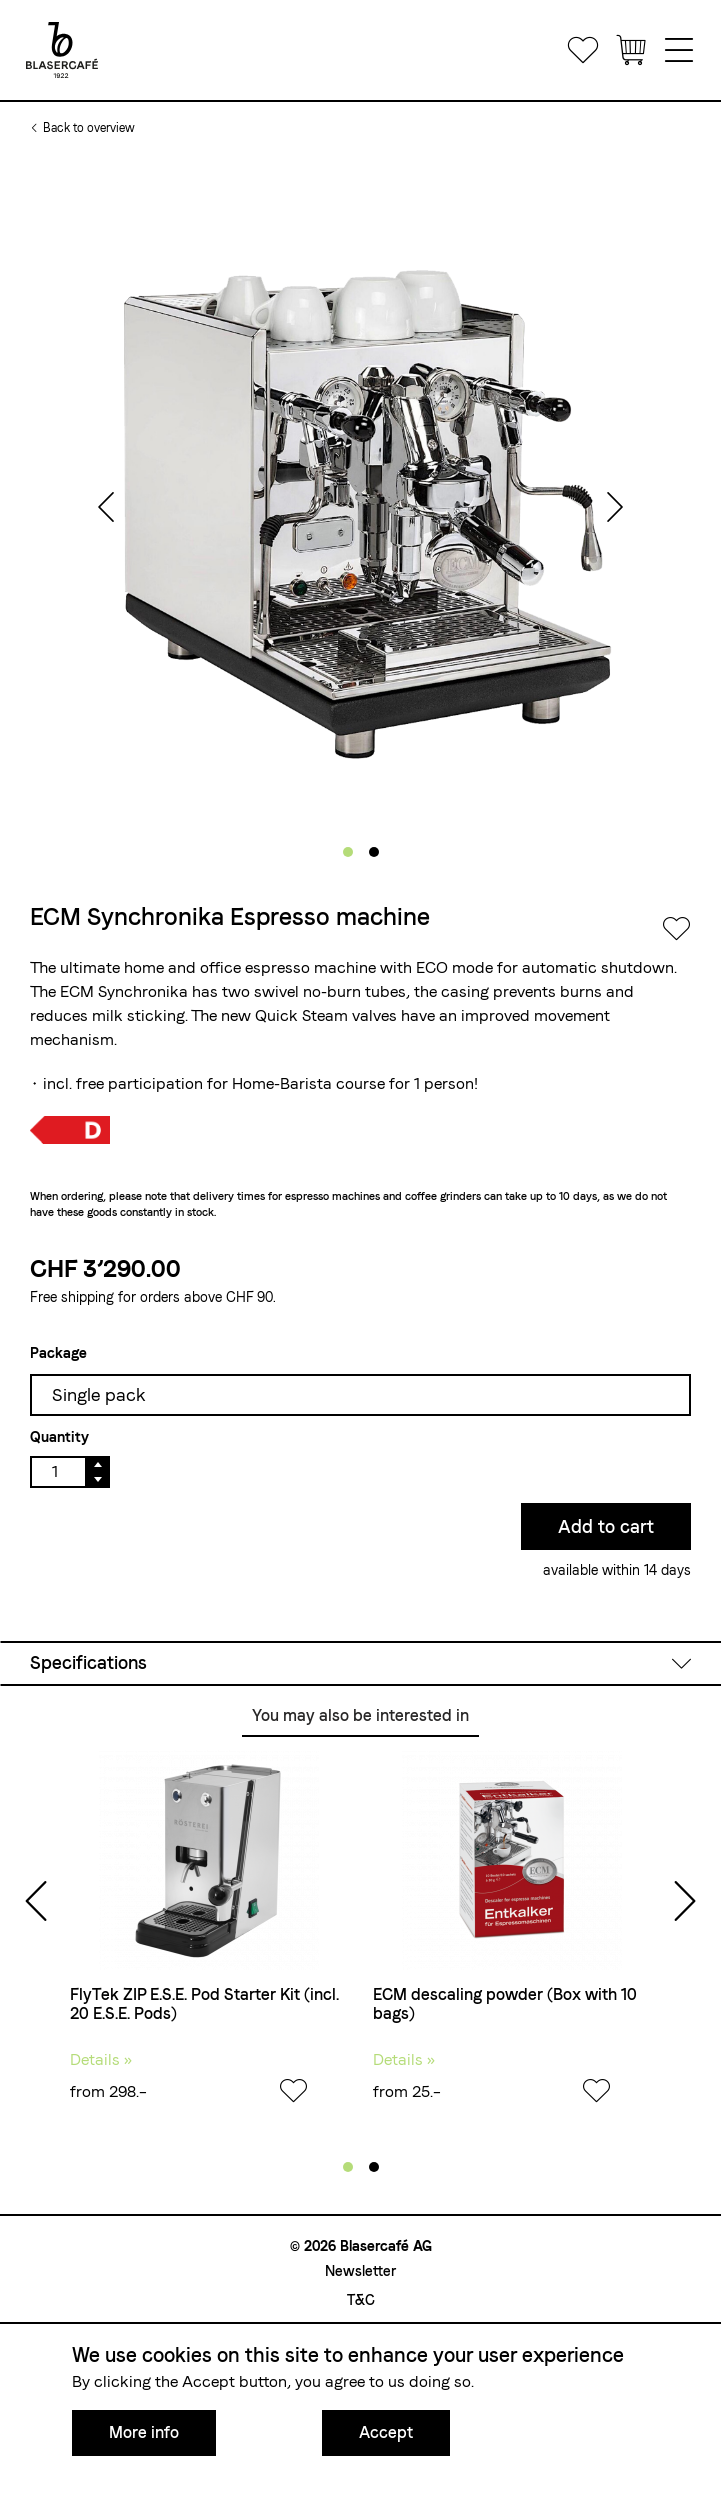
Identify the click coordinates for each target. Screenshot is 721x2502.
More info (144, 2432)
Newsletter (360, 2271)
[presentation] (106, 509)
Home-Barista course (308, 1083)
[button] (348, 852)
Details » (101, 2059)
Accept (386, 2432)
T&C (361, 2300)
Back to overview (89, 128)
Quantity (59, 1437)
